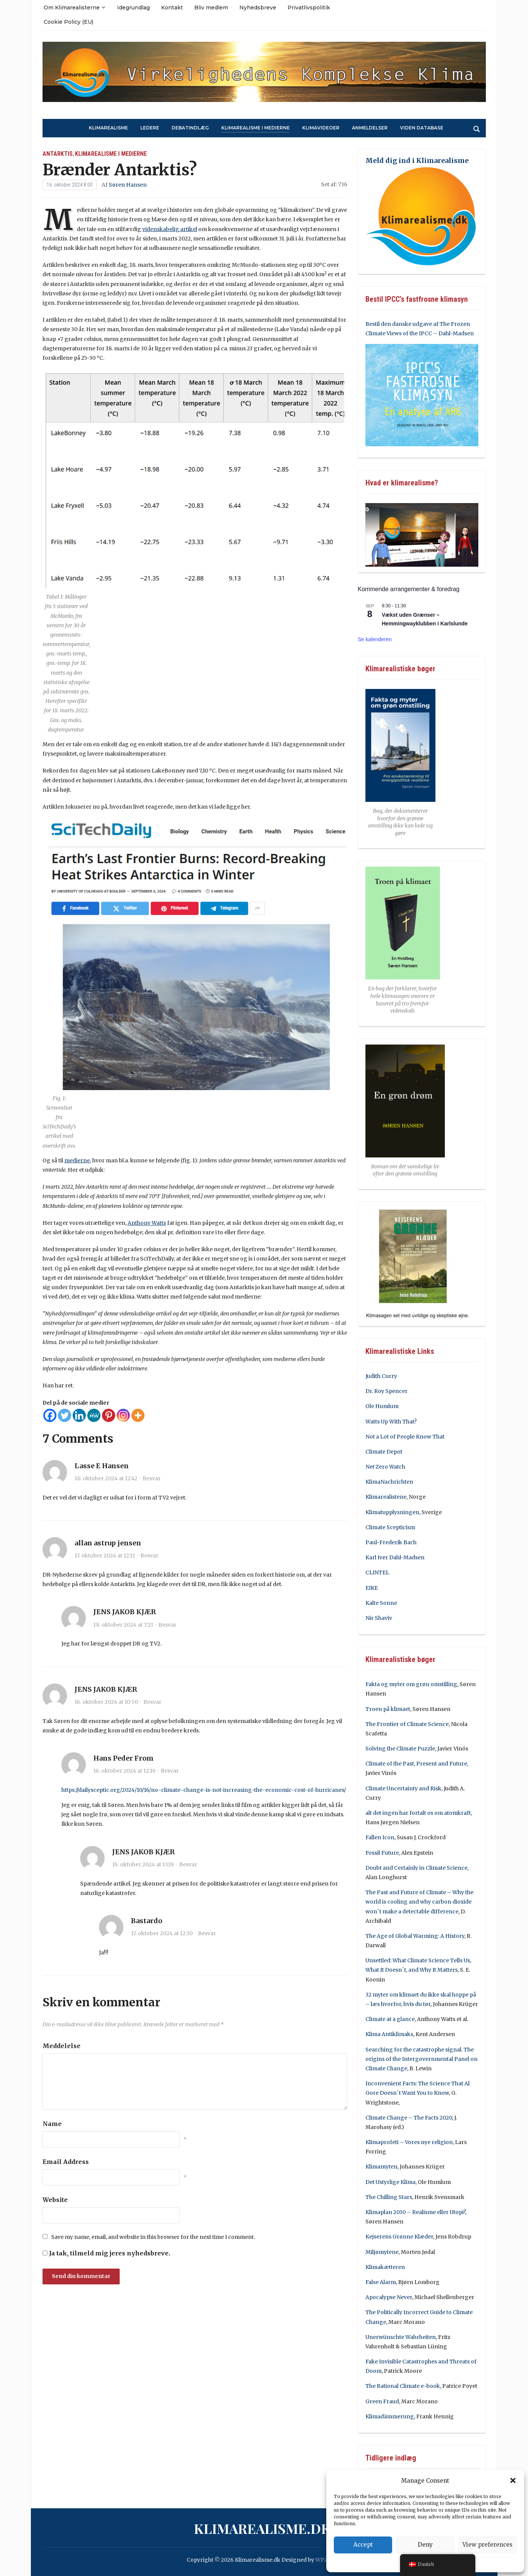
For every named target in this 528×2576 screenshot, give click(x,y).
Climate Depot (383, 1451)
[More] (138, 1415)
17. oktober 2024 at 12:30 (162, 1933)
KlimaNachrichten (389, 1481)
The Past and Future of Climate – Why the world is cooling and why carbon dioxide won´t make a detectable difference (419, 1902)
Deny (425, 2544)
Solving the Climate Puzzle (400, 1748)
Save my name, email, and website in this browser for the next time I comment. (153, 2237)
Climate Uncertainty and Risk (403, 1788)
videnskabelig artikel (169, 229)
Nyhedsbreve (257, 7)
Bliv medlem (211, 7)
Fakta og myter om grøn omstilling (411, 1684)
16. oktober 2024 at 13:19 (143, 1864)
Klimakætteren (385, 2267)
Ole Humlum (382, 1406)
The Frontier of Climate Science (407, 1724)
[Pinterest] (108, 1415)
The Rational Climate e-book (402, 2386)
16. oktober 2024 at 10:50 (106, 1702)
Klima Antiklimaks (389, 2034)
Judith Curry (381, 1376)
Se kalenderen (375, 639)
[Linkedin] (79, 1415)
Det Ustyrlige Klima (390, 2182)
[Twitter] (64, 1415)
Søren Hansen (128, 184)
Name (52, 2123)
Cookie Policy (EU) (68, 21)
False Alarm (380, 2282)
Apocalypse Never (388, 2297)
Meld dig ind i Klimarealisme (417, 160)
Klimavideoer (320, 128)
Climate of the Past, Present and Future (416, 1763)
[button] (513, 2480)
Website (55, 2199)
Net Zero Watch (385, 1466)
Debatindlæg (190, 128)
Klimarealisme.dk (262, 2528)
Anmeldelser (370, 128)
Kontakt (172, 7)
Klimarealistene (385, 1496)
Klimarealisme (108, 128)
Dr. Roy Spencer (386, 1391)
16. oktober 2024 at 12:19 (124, 1770)
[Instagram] (123, 1415)
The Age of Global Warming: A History (414, 1936)
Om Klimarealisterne (72, 7)
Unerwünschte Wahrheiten (400, 2337)
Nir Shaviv (378, 1618)
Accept (363, 2544)
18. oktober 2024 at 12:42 (106, 1478)
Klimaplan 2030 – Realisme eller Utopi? (415, 2212)
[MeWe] (93, 1415)
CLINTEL (377, 1572)
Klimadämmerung (389, 2416)
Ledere (149, 128)
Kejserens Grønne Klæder (399, 2236)
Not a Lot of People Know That (404, 1436)
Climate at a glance (390, 2019)
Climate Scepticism (390, 1527)
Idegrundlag (133, 7)
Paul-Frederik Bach (391, 1542)
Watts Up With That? (391, 1421)
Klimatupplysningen (392, 1512)
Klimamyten (381, 2166)
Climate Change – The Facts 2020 (408, 2117)
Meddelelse (62, 2046)
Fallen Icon (379, 1837)
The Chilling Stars (388, 2197)
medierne (77, 1160)
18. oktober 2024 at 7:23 (123, 1624)
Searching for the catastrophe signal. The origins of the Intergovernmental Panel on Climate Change (421, 2059)
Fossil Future (382, 1852)
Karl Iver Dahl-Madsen (395, 1557)
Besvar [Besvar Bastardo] (207, 1933)
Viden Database (421, 128)
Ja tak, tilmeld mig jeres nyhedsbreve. (106, 2253)
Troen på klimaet (387, 1709)
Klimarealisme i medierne (255, 128)
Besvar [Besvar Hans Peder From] (170, 1770)
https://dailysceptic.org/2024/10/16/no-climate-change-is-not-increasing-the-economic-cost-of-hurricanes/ (203, 1790)
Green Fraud (382, 2401)
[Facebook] (49, 1415)
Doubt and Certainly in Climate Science (416, 1867)
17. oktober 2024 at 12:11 (105, 1555)
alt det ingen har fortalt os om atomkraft (418, 1813)
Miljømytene (382, 2252)
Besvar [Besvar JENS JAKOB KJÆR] (167, 1624)
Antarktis (58, 153)
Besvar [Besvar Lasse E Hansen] (152, 1478)
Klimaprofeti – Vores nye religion (409, 2142)
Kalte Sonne (381, 1603)
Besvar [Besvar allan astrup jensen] (149, 1555)
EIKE (371, 1588)
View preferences (488, 2544)
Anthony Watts (147, 1223)
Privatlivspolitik (309, 7)
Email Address (66, 2161)
